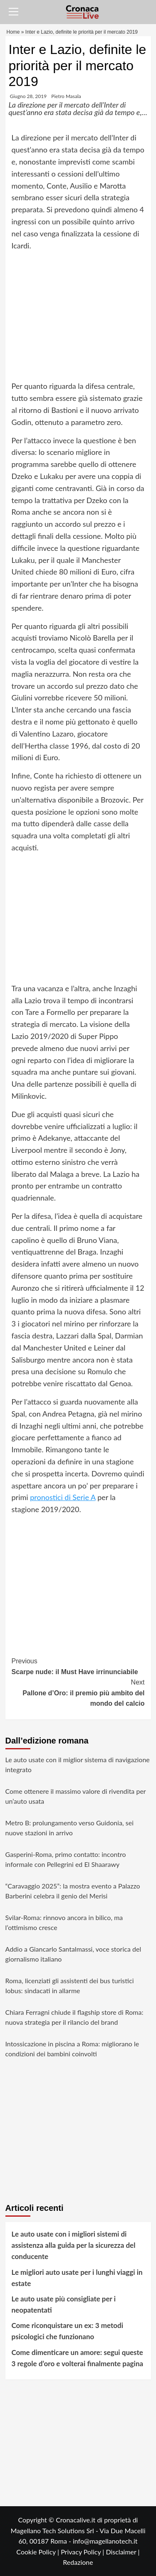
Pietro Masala (66, 96)
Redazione (78, 2562)
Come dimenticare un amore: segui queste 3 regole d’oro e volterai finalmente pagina (78, 2358)
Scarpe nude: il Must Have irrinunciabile (78, 1665)
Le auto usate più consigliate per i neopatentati (64, 2304)
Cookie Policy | (38, 2552)
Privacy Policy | (83, 2552)
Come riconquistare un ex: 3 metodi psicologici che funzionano (67, 2331)
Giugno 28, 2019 (28, 96)
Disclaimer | (122, 2552)
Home (13, 32)
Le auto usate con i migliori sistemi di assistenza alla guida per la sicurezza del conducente (74, 2245)
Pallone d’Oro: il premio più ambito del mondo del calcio (78, 1692)
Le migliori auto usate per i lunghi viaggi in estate (77, 2278)
